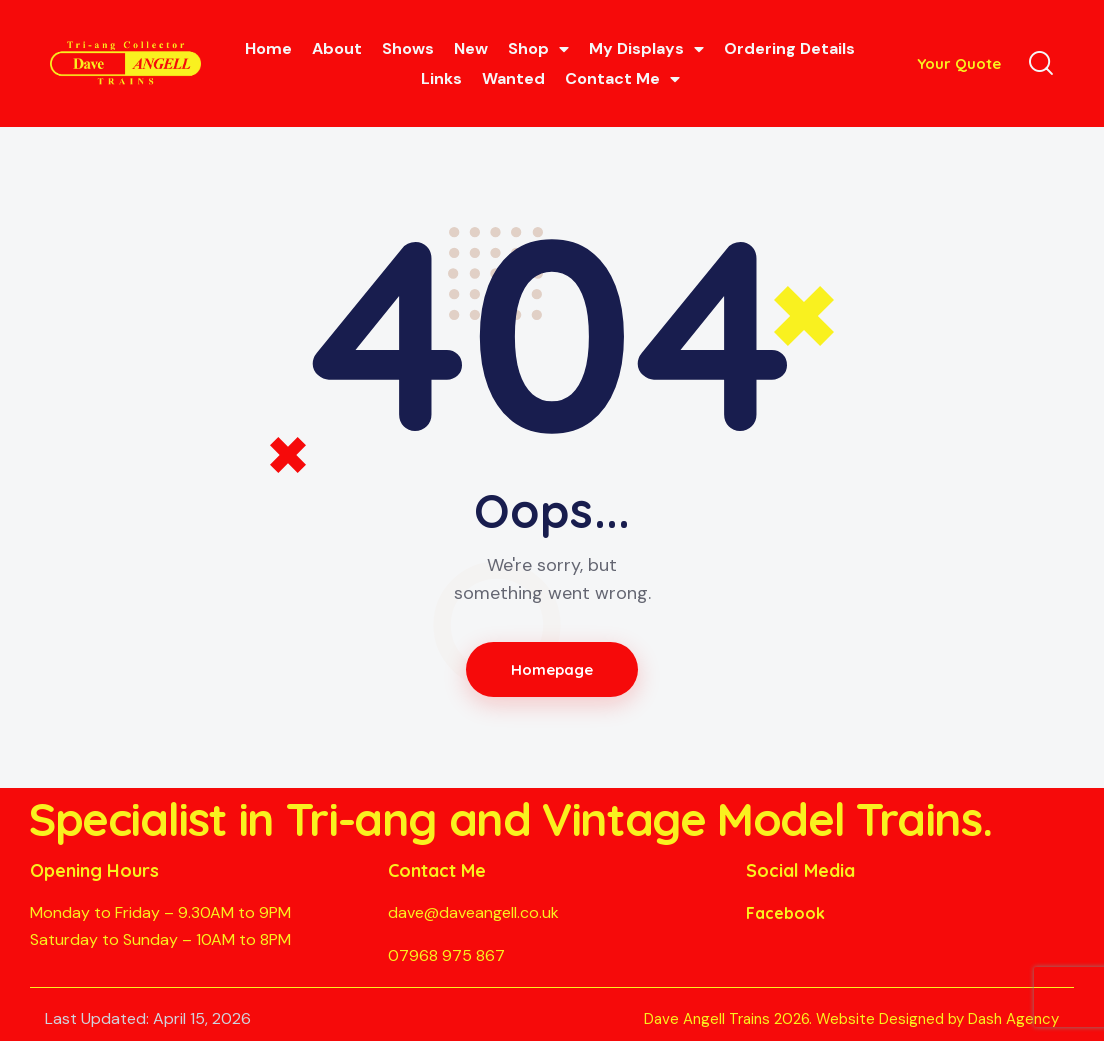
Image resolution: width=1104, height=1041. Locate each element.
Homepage (552, 669)
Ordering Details (789, 48)
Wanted (513, 78)
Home (268, 48)
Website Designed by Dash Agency (937, 1019)
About (337, 48)
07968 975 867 (446, 955)
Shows (408, 48)
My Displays (646, 49)
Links (441, 78)
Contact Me (622, 79)
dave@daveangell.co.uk (473, 912)
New (471, 48)
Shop (538, 49)
